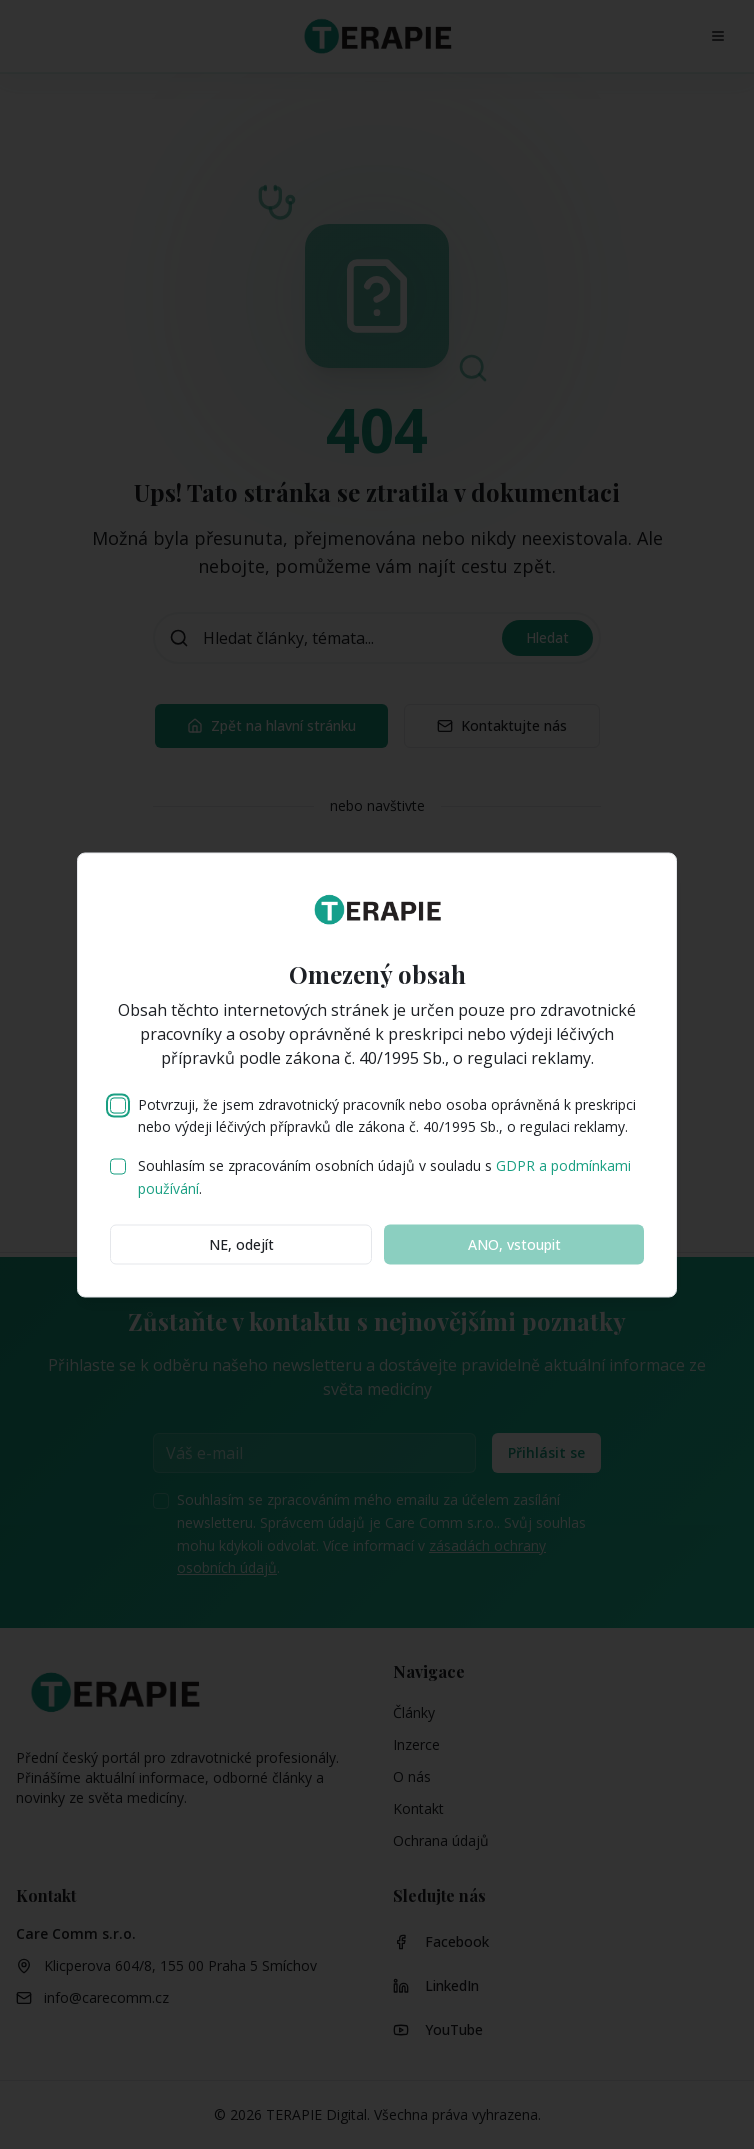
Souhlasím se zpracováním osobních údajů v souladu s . (384, 1177)
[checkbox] (118, 1105)
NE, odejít (241, 1243)
